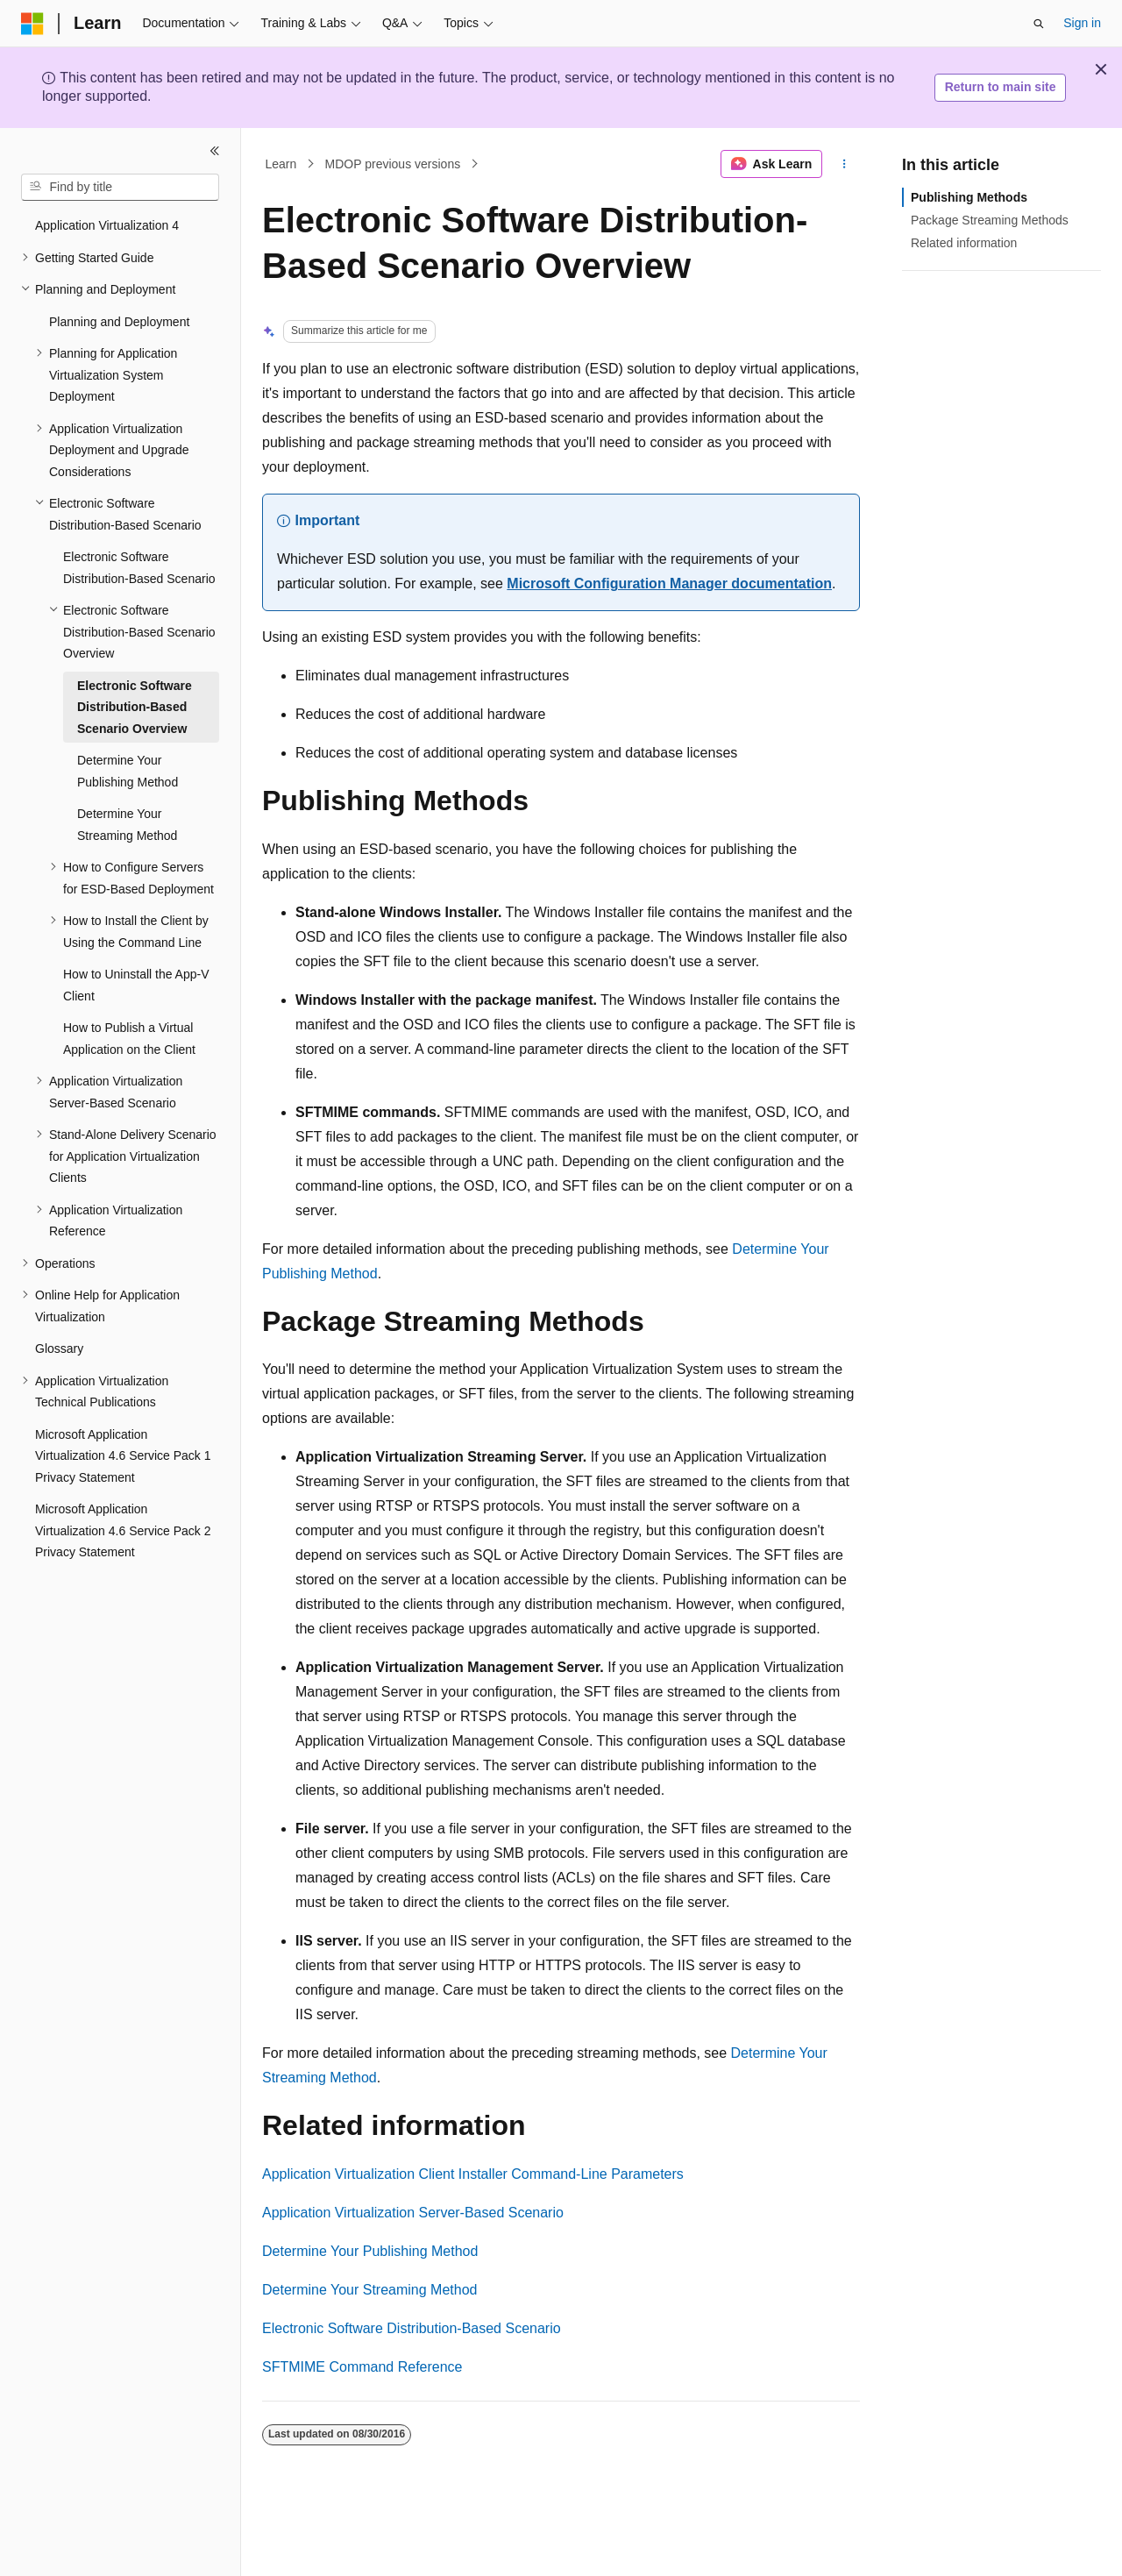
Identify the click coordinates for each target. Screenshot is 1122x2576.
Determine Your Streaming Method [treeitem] (127, 825)
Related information (964, 243)
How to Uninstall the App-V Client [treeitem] (136, 985)
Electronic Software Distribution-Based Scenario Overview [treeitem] (134, 707)
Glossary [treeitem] (59, 1348)
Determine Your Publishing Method (370, 2251)
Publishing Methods (969, 197)
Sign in (1082, 23)
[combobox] (120, 188)
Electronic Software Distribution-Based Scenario (411, 2328)
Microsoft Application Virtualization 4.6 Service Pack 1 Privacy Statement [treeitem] (123, 1455)
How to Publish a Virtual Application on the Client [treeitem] (129, 1039)
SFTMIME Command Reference (362, 2366)
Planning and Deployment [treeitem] (119, 322)
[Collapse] (214, 151)
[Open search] (1038, 23)
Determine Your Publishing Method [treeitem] (127, 771)
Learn (281, 164)
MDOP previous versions (393, 164)
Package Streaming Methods (990, 220)
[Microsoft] (32, 23)
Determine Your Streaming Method (369, 2289)
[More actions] (844, 164)
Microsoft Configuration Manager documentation (669, 583)
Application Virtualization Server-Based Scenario (413, 2212)
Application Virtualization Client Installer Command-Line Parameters (473, 2174)
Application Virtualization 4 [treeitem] (107, 225)
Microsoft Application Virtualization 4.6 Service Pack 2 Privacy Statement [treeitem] (123, 1530)
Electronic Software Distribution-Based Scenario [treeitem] (139, 568)
